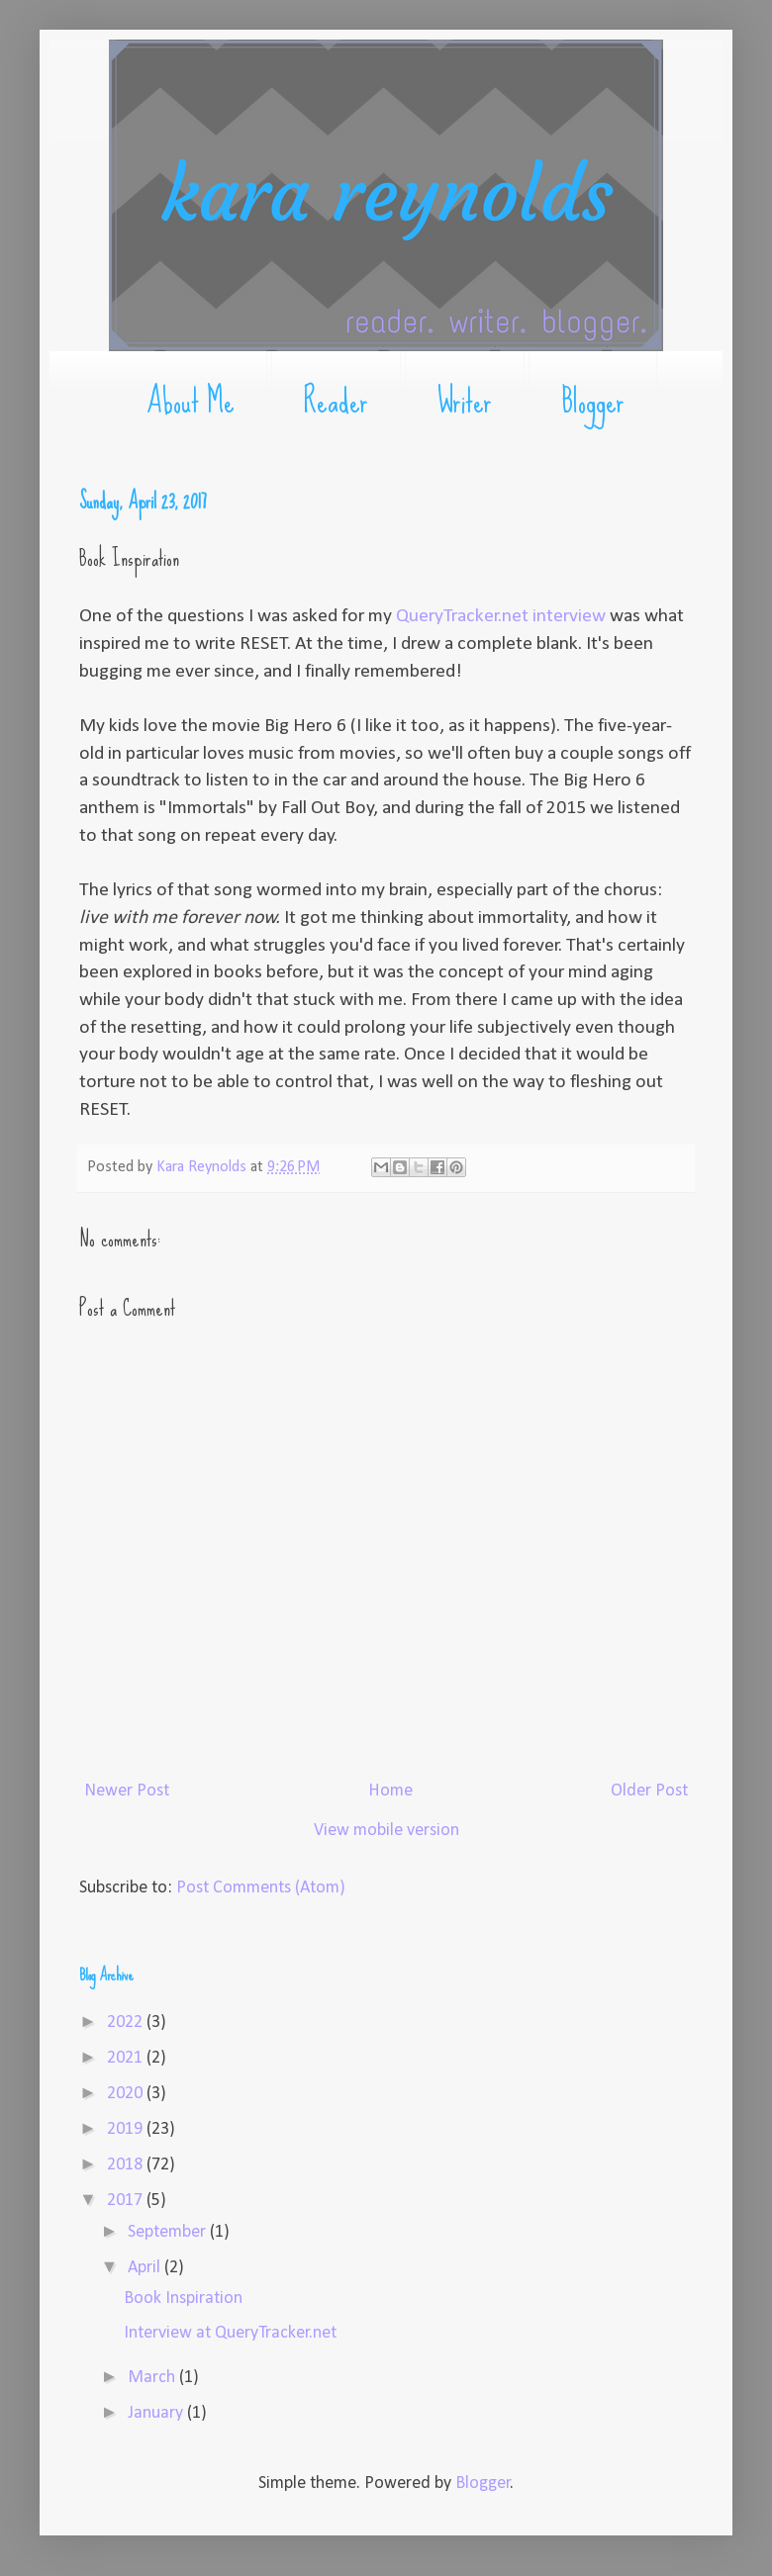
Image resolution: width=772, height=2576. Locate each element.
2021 (126, 2058)
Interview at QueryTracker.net (230, 2333)
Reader (336, 401)
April (146, 2267)
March (153, 2377)
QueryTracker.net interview (501, 616)
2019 (126, 2129)
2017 (126, 2200)
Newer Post (126, 1791)
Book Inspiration (183, 2298)
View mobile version (386, 1830)
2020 (126, 2093)
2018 (126, 2165)
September (169, 2232)
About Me (190, 401)
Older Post (649, 1791)
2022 (126, 2022)
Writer (464, 401)
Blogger (593, 401)
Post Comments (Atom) (260, 1888)
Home (390, 1791)
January (157, 2413)
